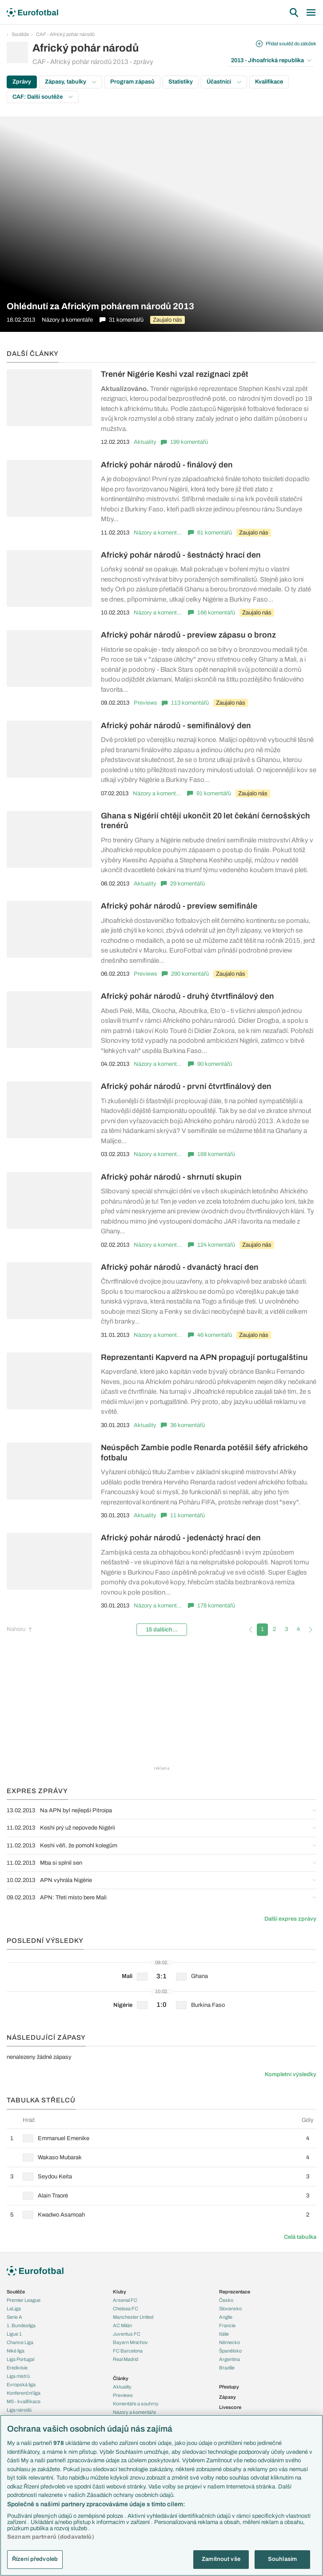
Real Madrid (125, 2359)
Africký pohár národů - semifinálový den (176, 725)
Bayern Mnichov (130, 2342)
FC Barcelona (128, 2350)
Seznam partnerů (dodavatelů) (50, 2537)
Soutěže (20, 34)
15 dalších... (162, 1630)
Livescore (230, 2407)
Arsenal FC (125, 2300)
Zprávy (21, 82)
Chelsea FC (125, 2308)
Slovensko (230, 2308)
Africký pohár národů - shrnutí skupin (171, 1176)
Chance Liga (20, 2342)
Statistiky (180, 82)
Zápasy (227, 2397)
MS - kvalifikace (23, 2401)
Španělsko (230, 2350)
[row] (161, 2138)
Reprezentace (234, 2291)
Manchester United (133, 2317)
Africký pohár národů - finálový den (167, 464)
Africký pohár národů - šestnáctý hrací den (181, 554)
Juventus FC (126, 2334)
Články (120, 2378)
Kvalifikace (269, 82)
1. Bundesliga (21, 2325)
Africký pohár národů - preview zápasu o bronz (188, 634)
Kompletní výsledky (290, 2074)
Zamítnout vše (221, 2559)
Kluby (119, 2291)
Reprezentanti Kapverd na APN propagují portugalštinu (204, 1357)
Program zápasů (132, 82)
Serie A (14, 2317)
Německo (229, 2342)
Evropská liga (21, 2384)
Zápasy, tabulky (70, 82)
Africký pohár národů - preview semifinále (179, 905)
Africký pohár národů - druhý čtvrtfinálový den (187, 996)
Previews (145, 703)
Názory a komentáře (158, 533)
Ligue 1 (14, 2334)
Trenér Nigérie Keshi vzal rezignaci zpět (174, 374)
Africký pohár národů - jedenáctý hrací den (181, 1537)
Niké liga (15, 2350)
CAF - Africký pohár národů (65, 34)
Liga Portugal (20, 2359)
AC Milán (122, 2325)
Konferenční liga (23, 2393)
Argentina (229, 2359)
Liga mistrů (18, 2376)
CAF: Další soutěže (42, 97)
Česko (226, 2300)
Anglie (225, 2317)
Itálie (224, 2334)
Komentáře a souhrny (136, 2403)
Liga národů (19, 2410)
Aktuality (145, 442)
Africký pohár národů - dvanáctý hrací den (180, 1267)
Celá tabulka (300, 2237)
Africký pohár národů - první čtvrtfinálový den (186, 1086)
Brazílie (227, 2367)
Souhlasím (282, 2559)
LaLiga (14, 2308)
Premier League (23, 2300)
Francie (227, 2325)
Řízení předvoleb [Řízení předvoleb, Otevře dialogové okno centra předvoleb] (35, 2559)
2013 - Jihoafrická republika (271, 60)
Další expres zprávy (290, 1919)
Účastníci (224, 82)
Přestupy (229, 2386)
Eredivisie (17, 2367)
